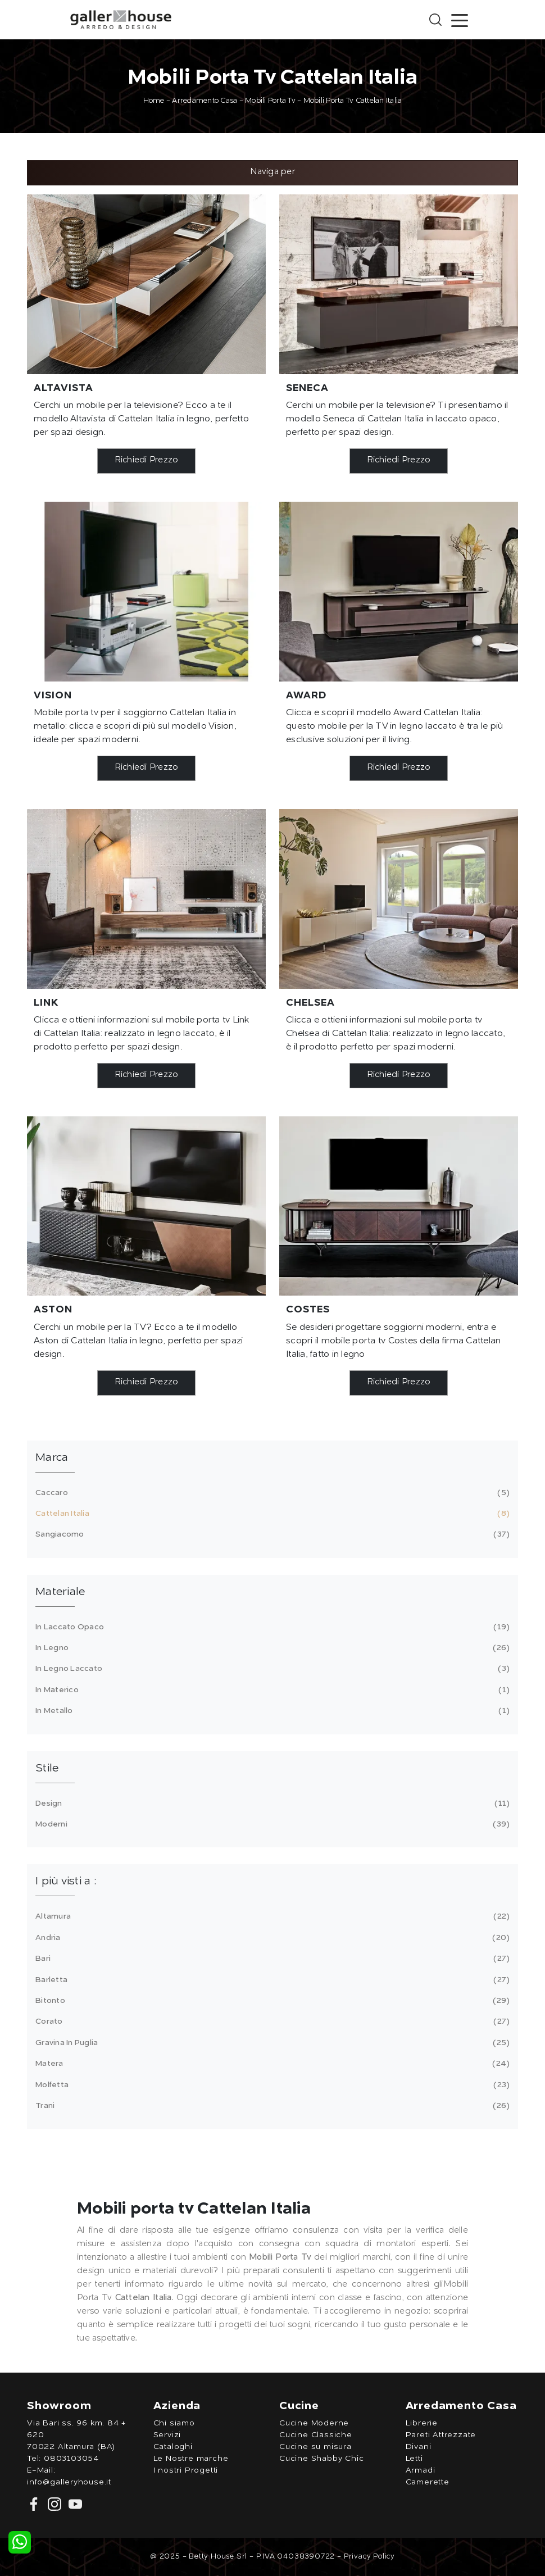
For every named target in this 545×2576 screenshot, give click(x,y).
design (270, 1803)
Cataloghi (173, 2447)
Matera (270, 2063)
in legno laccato (270, 1668)
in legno (270, 1648)
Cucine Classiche (315, 2435)
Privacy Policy (369, 2556)
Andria (270, 1938)
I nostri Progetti (186, 2470)
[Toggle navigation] (459, 20)
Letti (414, 2459)
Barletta (270, 1980)
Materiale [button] (60, 1592)
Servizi (167, 2435)
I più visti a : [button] (65, 1881)
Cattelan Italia (270, 1513)
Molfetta (270, 2085)
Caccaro (270, 1493)
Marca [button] (51, 1458)
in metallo (270, 1711)
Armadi (420, 2470)
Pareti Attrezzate (441, 2435)
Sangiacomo (270, 1534)
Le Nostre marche (191, 2459)
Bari (270, 1958)
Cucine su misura (315, 2447)
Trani (270, 2106)
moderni (270, 1824)
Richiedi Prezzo (147, 460)
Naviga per (272, 172)
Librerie (422, 2423)
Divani (419, 2447)
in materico (270, 1690)
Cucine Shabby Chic (321, 2459)
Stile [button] (46, 1768)
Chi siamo (174, 2423)
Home (154, 101)
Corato (270, 2021)
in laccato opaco (270, 1627)
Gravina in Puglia (270, 2043)
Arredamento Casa (204, 101)
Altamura (270, 1916)
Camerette (427, 2482)
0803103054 (71, 2459)
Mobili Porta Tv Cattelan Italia (352, 101)
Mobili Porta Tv (270, 101)
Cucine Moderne (314, 2423)
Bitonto (270, 2001)
